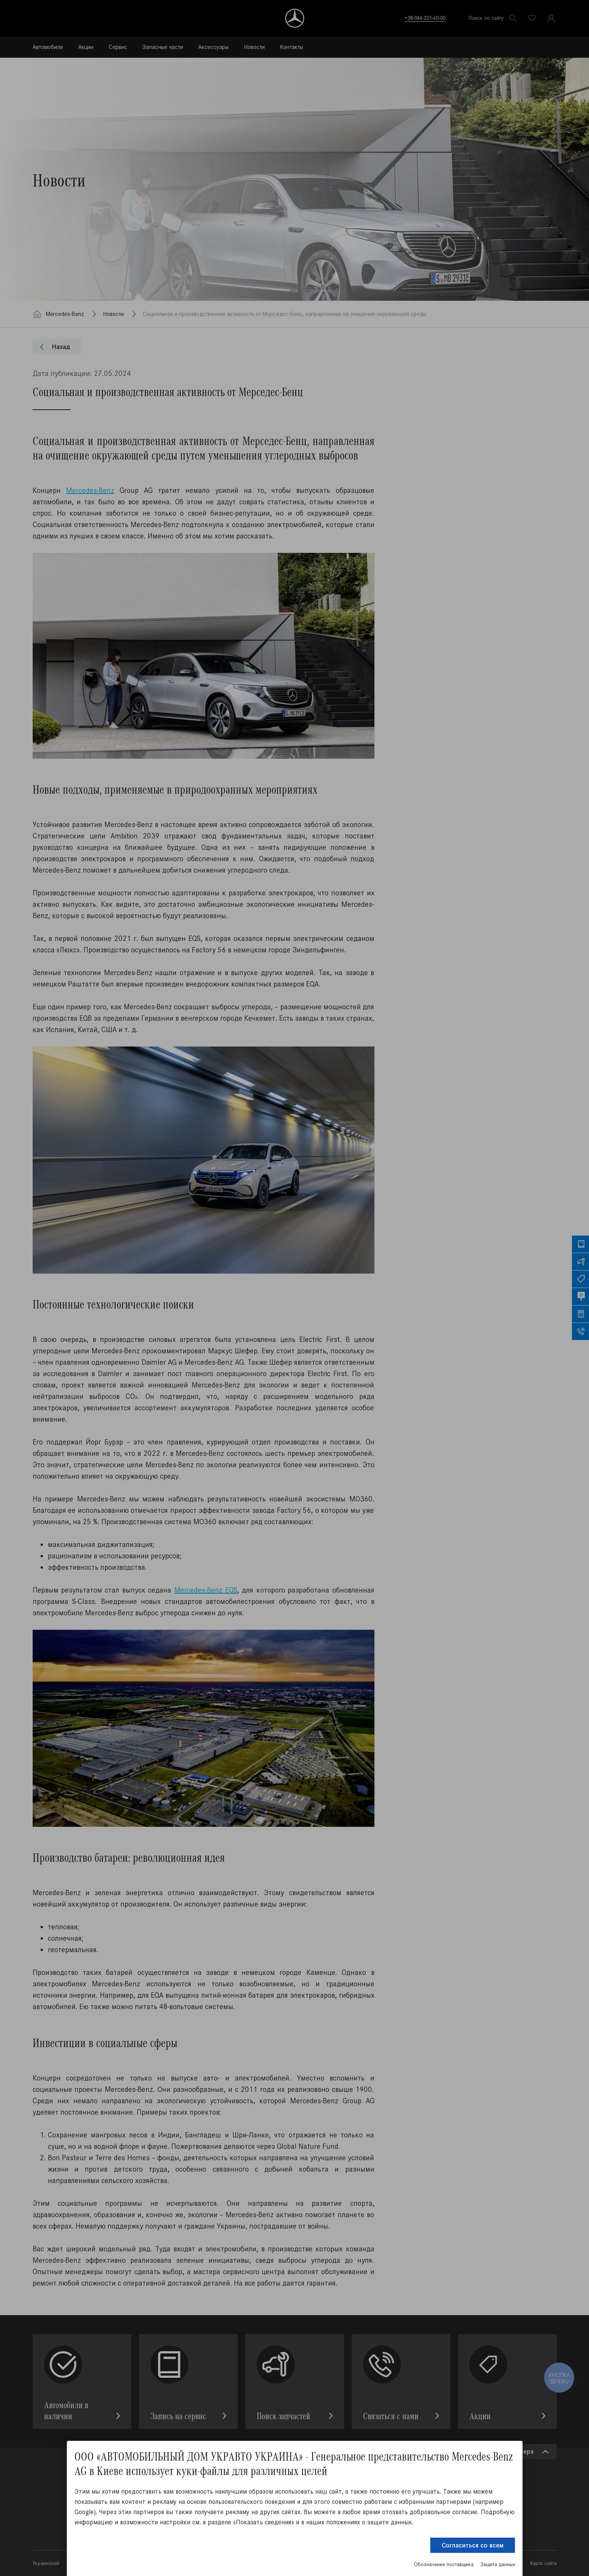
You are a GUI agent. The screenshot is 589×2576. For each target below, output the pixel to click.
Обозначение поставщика (444, 2564)
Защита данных (497, 2564)
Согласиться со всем (473, 2545)
